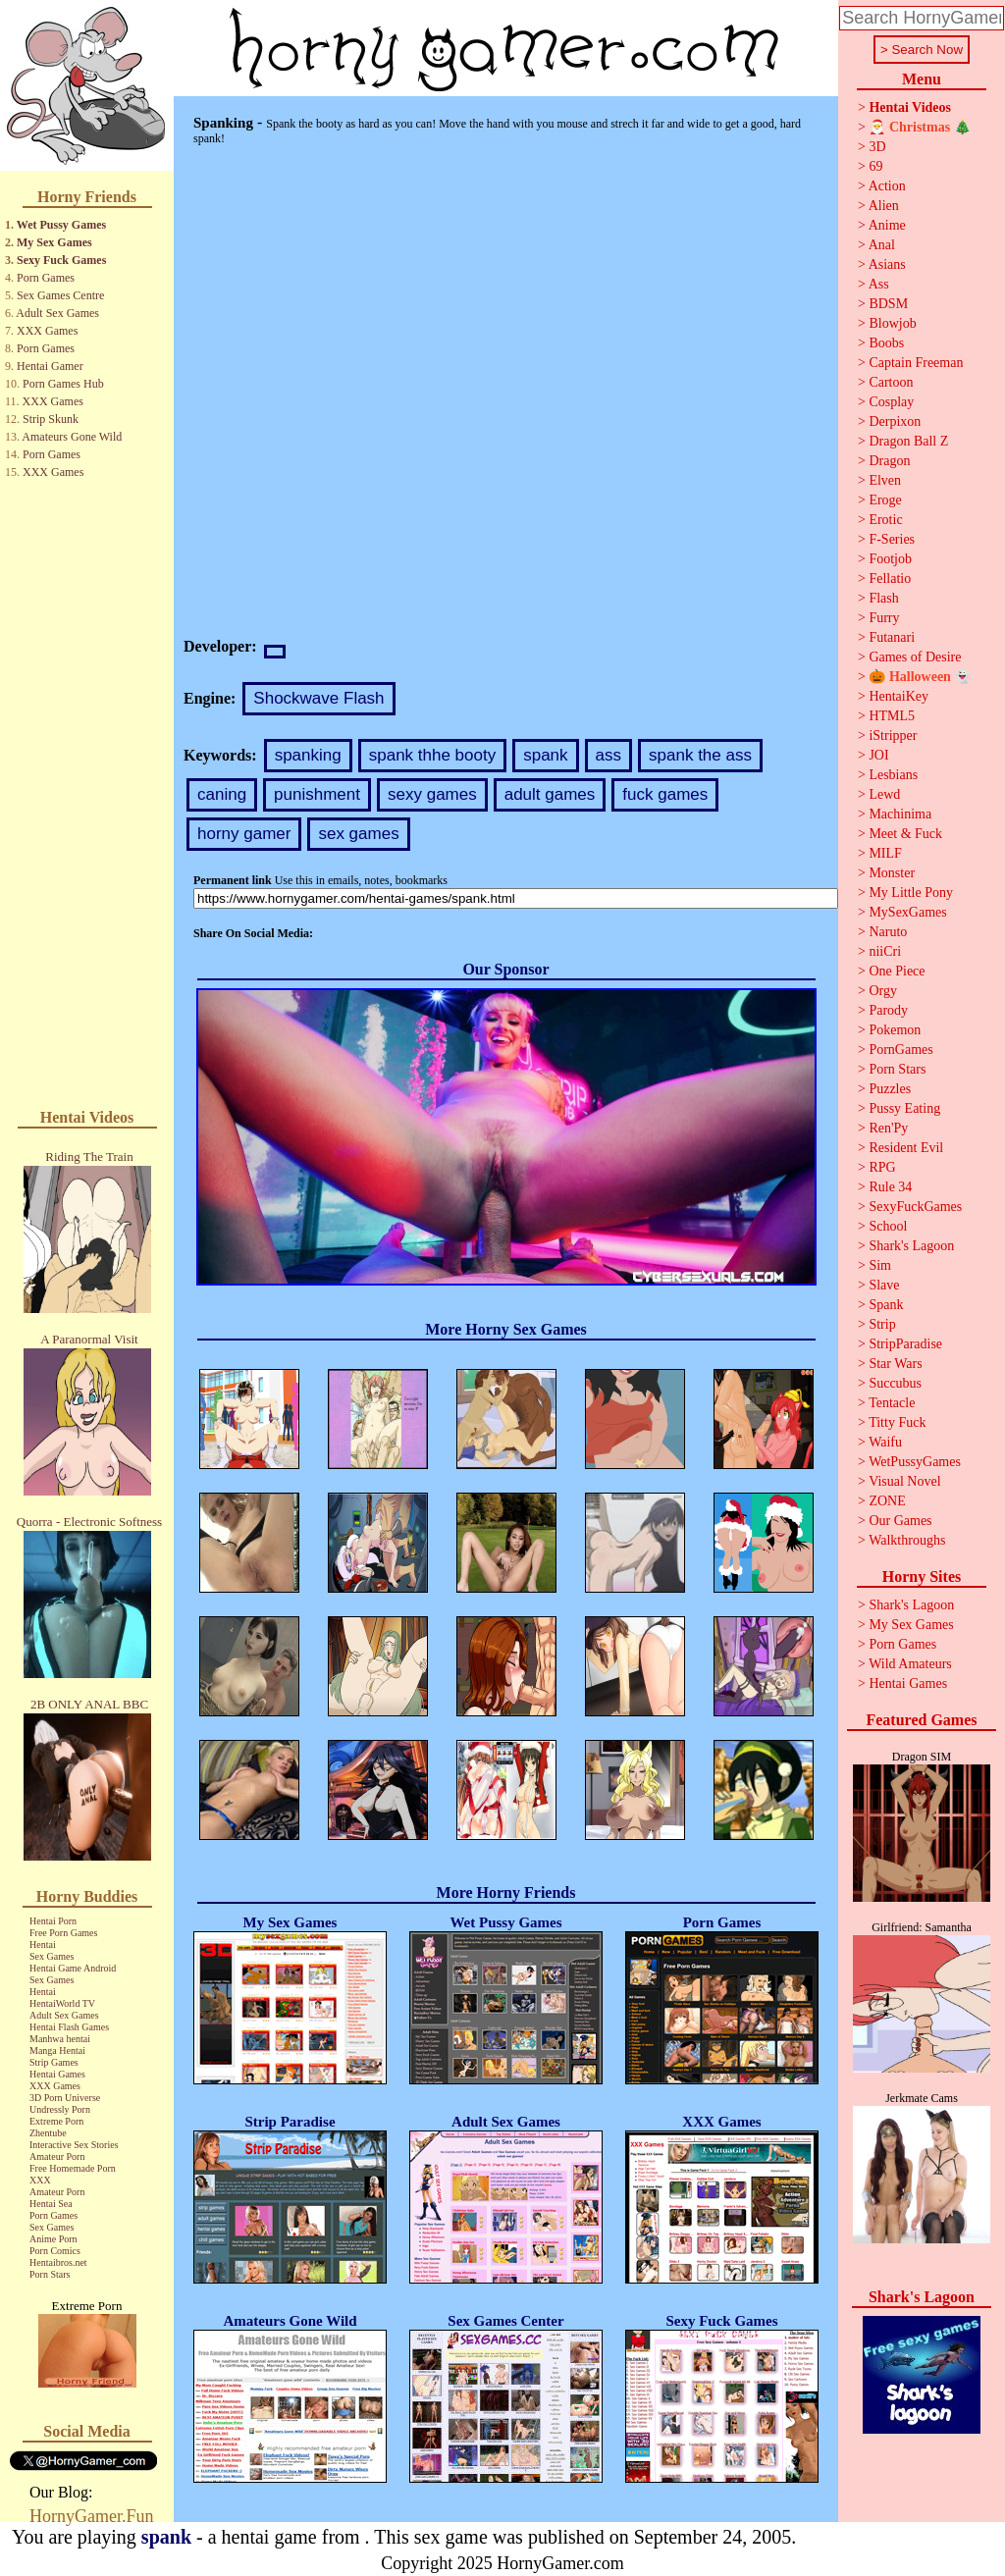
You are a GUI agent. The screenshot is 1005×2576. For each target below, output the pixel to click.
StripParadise (905, 1344)
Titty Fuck (897, 1422)
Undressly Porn (59, 2109)
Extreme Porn (56, 2121)
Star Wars (895, 1363)
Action (887, 186)
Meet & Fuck (905, 833)
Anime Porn (53, 2239)
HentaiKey (898, 696)
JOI (878, 755)
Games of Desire (915, 657)
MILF (885, 853)
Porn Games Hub (63, 384)
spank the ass (700, 755)
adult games (550, 794)
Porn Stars (49, 2274)
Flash (883, 598)
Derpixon (895, 421)
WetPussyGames (915, 1461)
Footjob (890, 559)
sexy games (432, 794)
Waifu (885, 1442)
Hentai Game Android (72, 1968)
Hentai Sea (51, 2203)
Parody (888, 1010)
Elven (885, 480)
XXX (40, 2180)
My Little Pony (911, 892)
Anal (882, 244)
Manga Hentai (57, 2050)
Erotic (885, 519)
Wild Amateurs (910, 1663)
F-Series (892, 539)
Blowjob (892, 323)
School (888, 1226)
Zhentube (48, 2133)
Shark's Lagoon (911, 1245)
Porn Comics (54, 2250)
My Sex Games (54, 242)
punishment (317, 794)
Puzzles (890, 1088)
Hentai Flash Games (69, 2027)
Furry (884, 617)
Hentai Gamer (50, 366)
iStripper (893, 735)
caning (221, 794)
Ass (879, 284)
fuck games (665, 794)
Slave (884, 1285)
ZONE (887, 1501)
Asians (887, 264)
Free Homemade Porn (72, 2168)
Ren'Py (888, 1128)
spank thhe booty (432, 755)
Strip (882, 1324)
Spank (886, 1304)
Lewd (884, 794)
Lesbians (893, 774)
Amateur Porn (56, 2156)
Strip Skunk (51, 419)
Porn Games (46, 278)
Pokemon (895, 1030)
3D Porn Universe (64, 2097)
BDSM (888, 303)
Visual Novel (904, 1481)
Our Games (900, 1520)
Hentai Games (57, 2074)
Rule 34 (890, 1187)
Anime (887, 225)
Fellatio (890, 578)
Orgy (883, 990)
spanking (308, 755)
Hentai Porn (53, 1921)
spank (545, 755)
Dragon (889, 460)
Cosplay (891, 401)
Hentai (42, 1944)
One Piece (897, 971)
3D (877, 146)
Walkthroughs (907, 1540)
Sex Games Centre (60, 295)
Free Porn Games (63, 1932)
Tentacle (892, 1402)
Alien (884, 205)
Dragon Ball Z (908, 441)
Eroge (885, 500)
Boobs (886, 343)
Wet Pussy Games (61, 225)
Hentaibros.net (58, 2262)
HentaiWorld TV (62, 2003)
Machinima (900, 814)
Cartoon (891, 382)
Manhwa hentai (59, 2038)
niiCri (885, 951)
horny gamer (244, 833)
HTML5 (892, 716)
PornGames (900, 1049)
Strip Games (54, 2062)
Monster (892, 873)
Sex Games (51, 1956)
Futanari (892, 637)
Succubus (895, 1383)
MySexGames (907, 912)
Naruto (888, 931)
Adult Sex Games (57, 313)
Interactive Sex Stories (74, 2144)
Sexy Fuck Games (61, 260)
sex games (358, 833)
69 (875, 166)
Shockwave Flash (318, 698)
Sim (880, 1265)
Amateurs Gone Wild (72, 437)
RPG (882, 1167)
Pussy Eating (904, 1108)
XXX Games (47, 331)
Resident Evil (906, 1147)
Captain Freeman (916, 362)
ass (608, 755)
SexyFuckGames (915, 1206)
